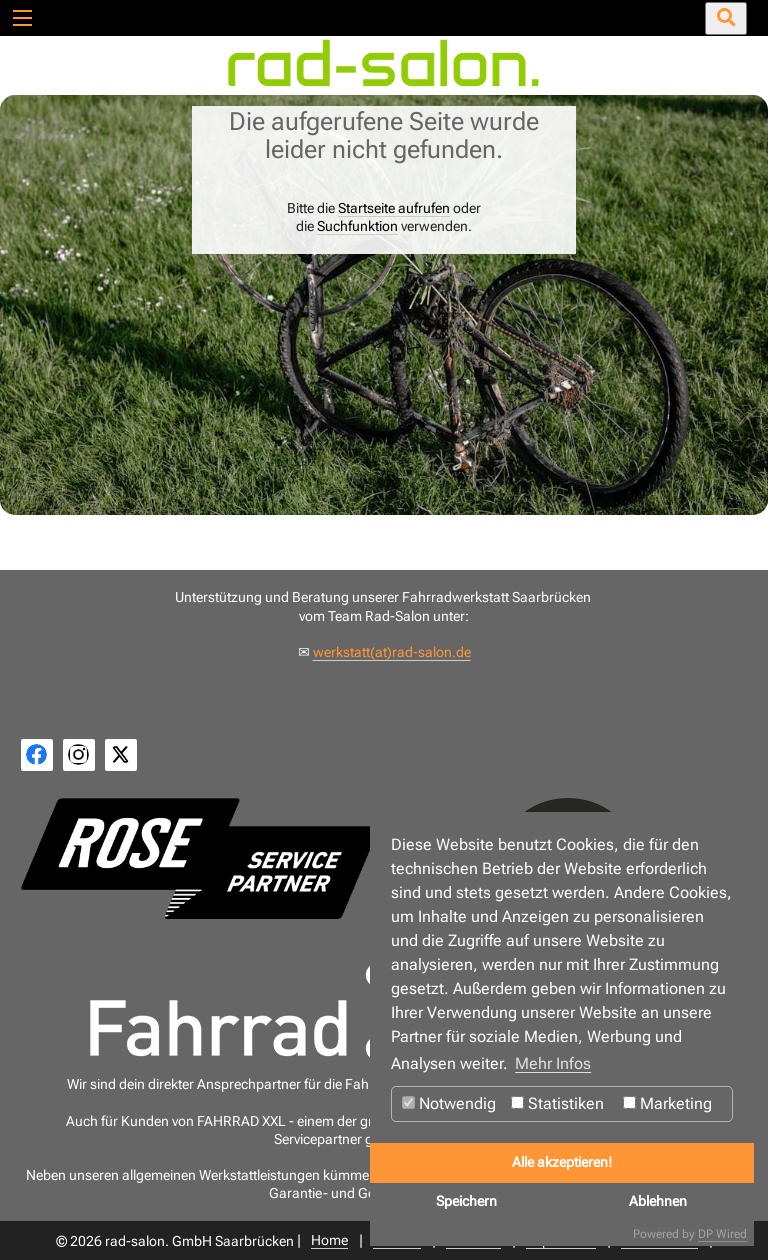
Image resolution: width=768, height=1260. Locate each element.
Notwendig (449, 1103)
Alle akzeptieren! (562, 1162)
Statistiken (557, 1103)
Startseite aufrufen (394, 208)
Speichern (466, 1201)
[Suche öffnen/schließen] (726, 18)
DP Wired (722, 1234)
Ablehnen (658, 1201)
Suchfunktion (357, 226)
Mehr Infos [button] (553, 1063)
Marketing (667, 1103)
